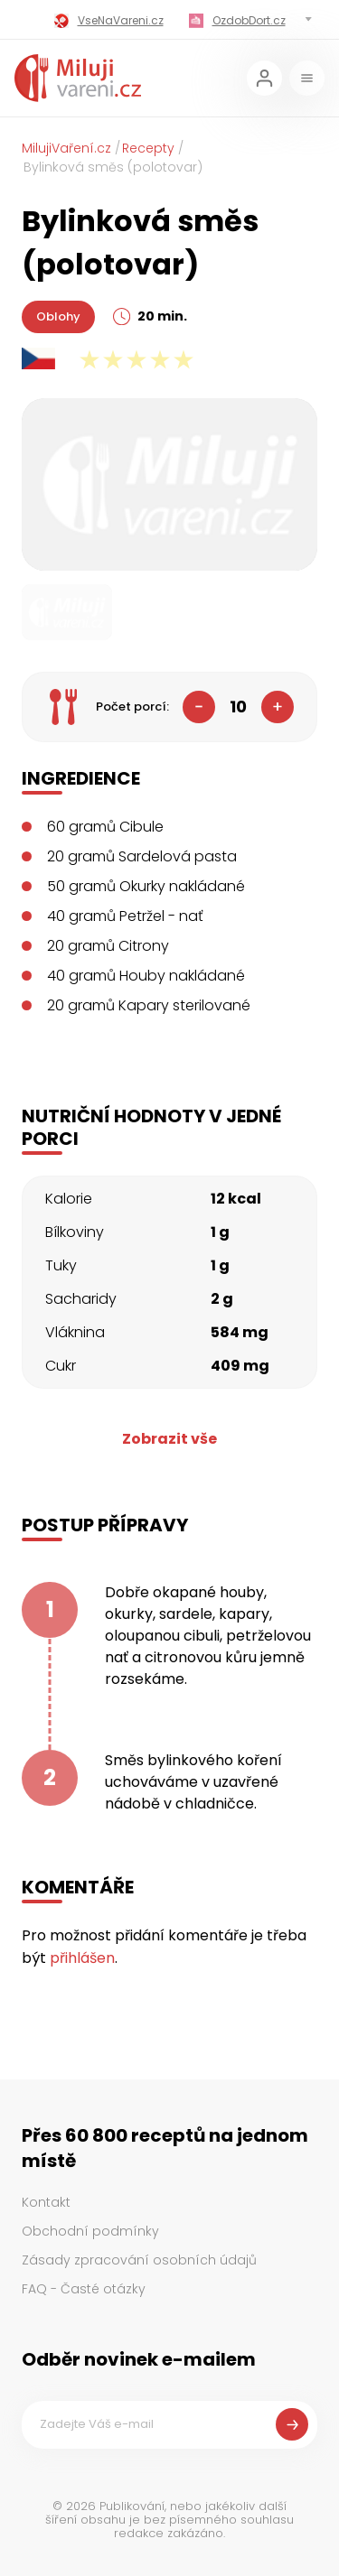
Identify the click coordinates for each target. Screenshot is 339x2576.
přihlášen (82, 1958)
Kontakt (46, 2202)
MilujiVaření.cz (66, 148)
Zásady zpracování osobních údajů (139, 2260)
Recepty (148, 148)
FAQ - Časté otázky (84, 2289)
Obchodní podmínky (90, 2231)
